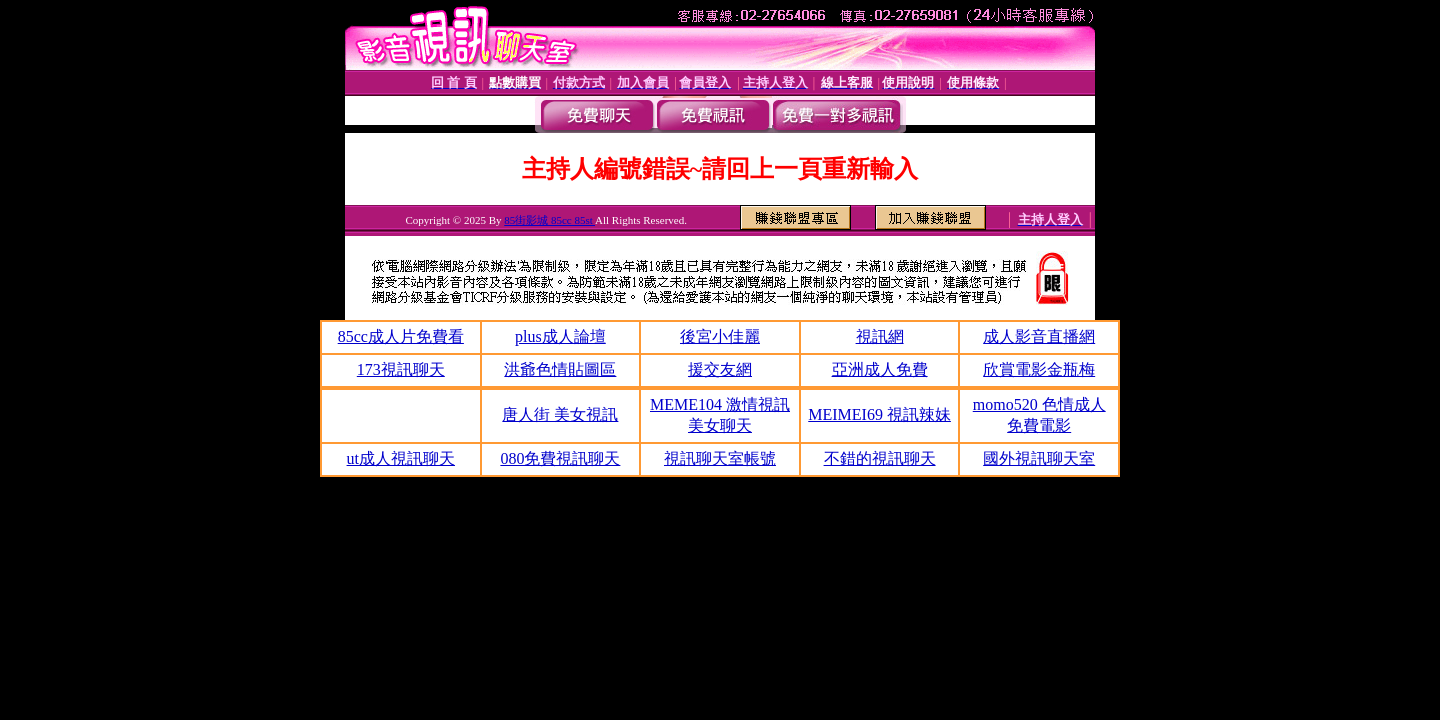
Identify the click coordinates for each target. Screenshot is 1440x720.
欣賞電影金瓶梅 (1039, 369)
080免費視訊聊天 (560, 458)
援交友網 (720, 369)
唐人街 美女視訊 (560, 414)
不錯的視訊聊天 (880, 458)
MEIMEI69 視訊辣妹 (879, 414)
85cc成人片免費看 (401, 336)
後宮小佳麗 (720, 336)
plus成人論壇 (560, 336)
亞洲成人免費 (880, 369)
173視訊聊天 (401, 369)
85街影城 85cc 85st (549, 220)
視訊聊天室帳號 (720, 458)
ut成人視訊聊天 (401, 458)
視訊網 (880, 336)
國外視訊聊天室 (1039, 458)
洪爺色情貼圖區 (560, 369)
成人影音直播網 (1039, 336)
